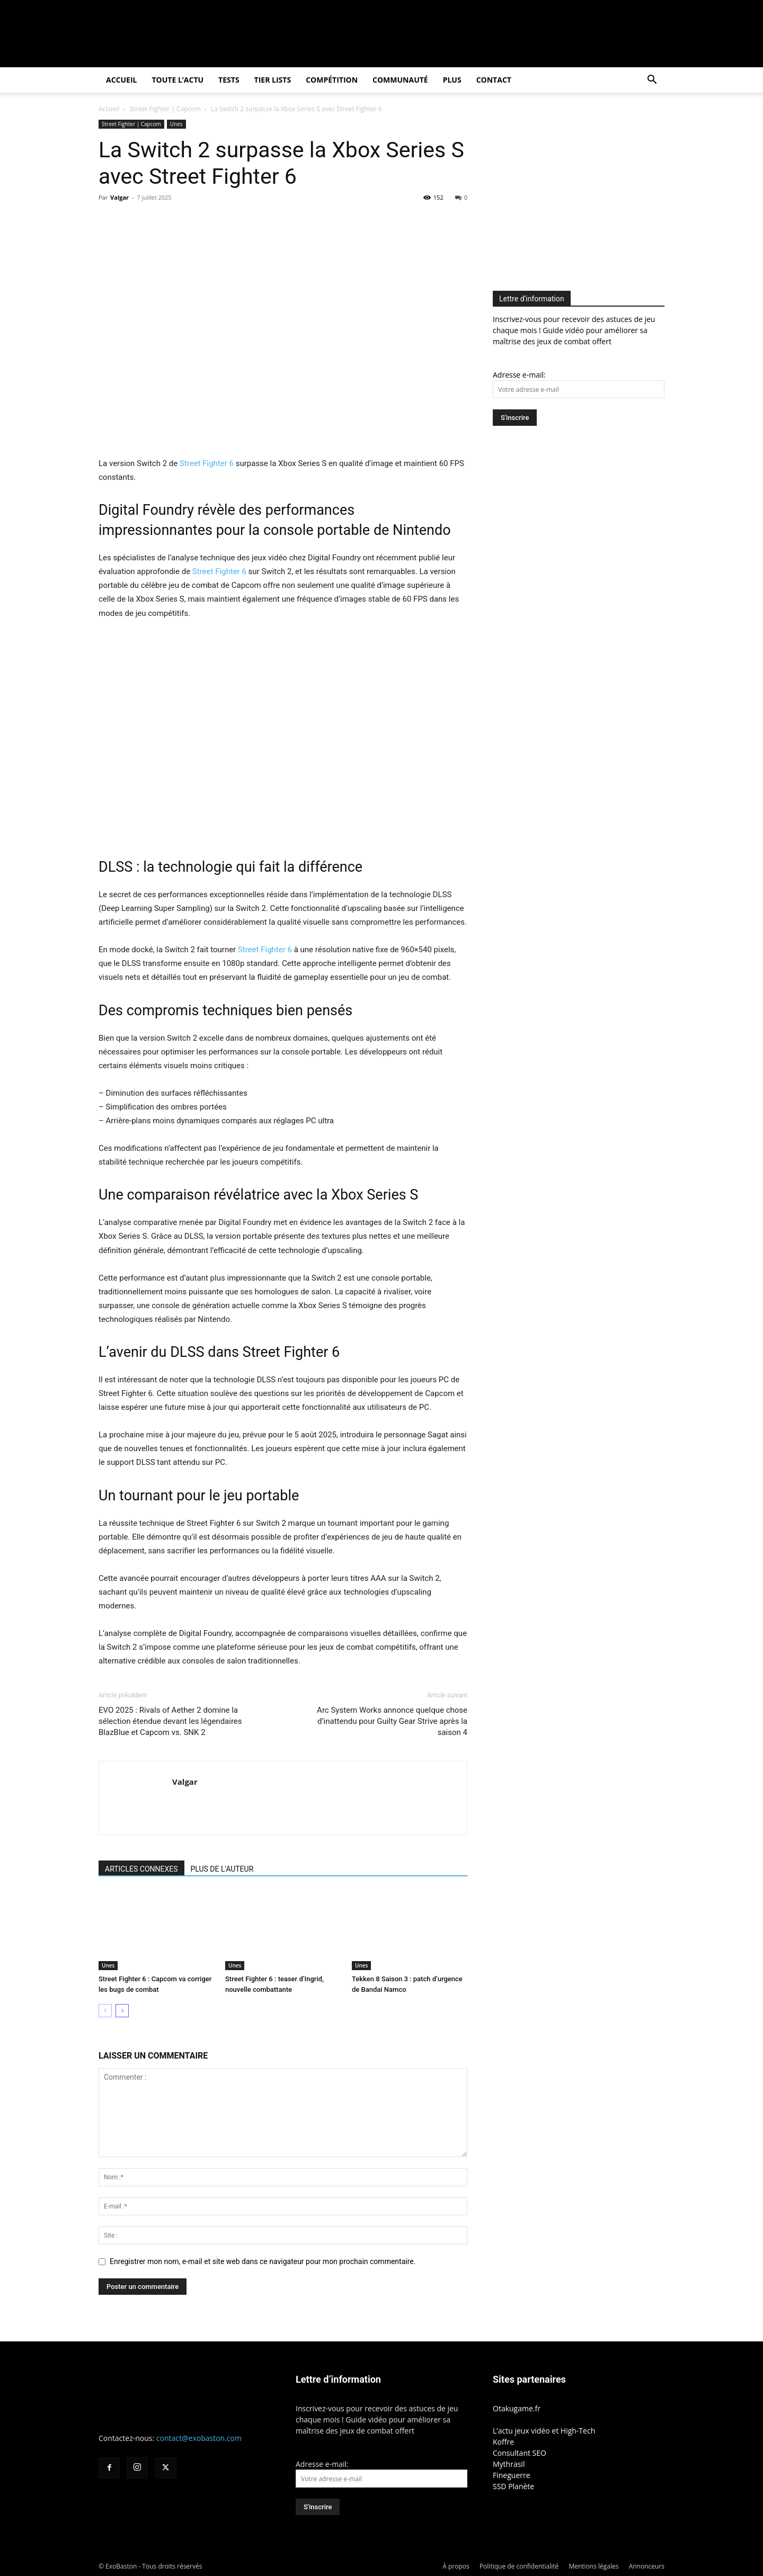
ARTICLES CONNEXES (141, 1869)
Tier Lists (272, 80)
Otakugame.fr (516, 2408)
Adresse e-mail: (519, 375)
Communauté (400, 80)
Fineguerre (511, 2475)
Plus (452, 80)
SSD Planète (513, 2486)
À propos (455, 2566)
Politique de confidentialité (519, 2566)
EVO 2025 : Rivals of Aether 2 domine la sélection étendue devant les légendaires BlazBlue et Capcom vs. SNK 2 (170, 1721)
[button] (651, 81)
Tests (228, 80)
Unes (176, 124)
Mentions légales (593, 2566)
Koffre (503, 2442)
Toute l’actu (177, 80)
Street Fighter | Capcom (165, 108)
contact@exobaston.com (199, 2438)
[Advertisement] (582, 194)
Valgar (119, 197)
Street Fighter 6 (207, 463)
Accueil (121, 80)
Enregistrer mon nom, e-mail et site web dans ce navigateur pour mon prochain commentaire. (262, 2261)
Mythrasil (509, 2464)
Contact (493, 80)
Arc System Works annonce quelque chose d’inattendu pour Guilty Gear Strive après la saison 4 (392, 1721)
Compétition (332, 80)
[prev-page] (105, 2010)
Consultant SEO (519, 2453)
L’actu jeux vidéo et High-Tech (544, 2431)
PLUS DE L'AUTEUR (222, 1869)
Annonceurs (646, 2566)
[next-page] (122, 2010)
